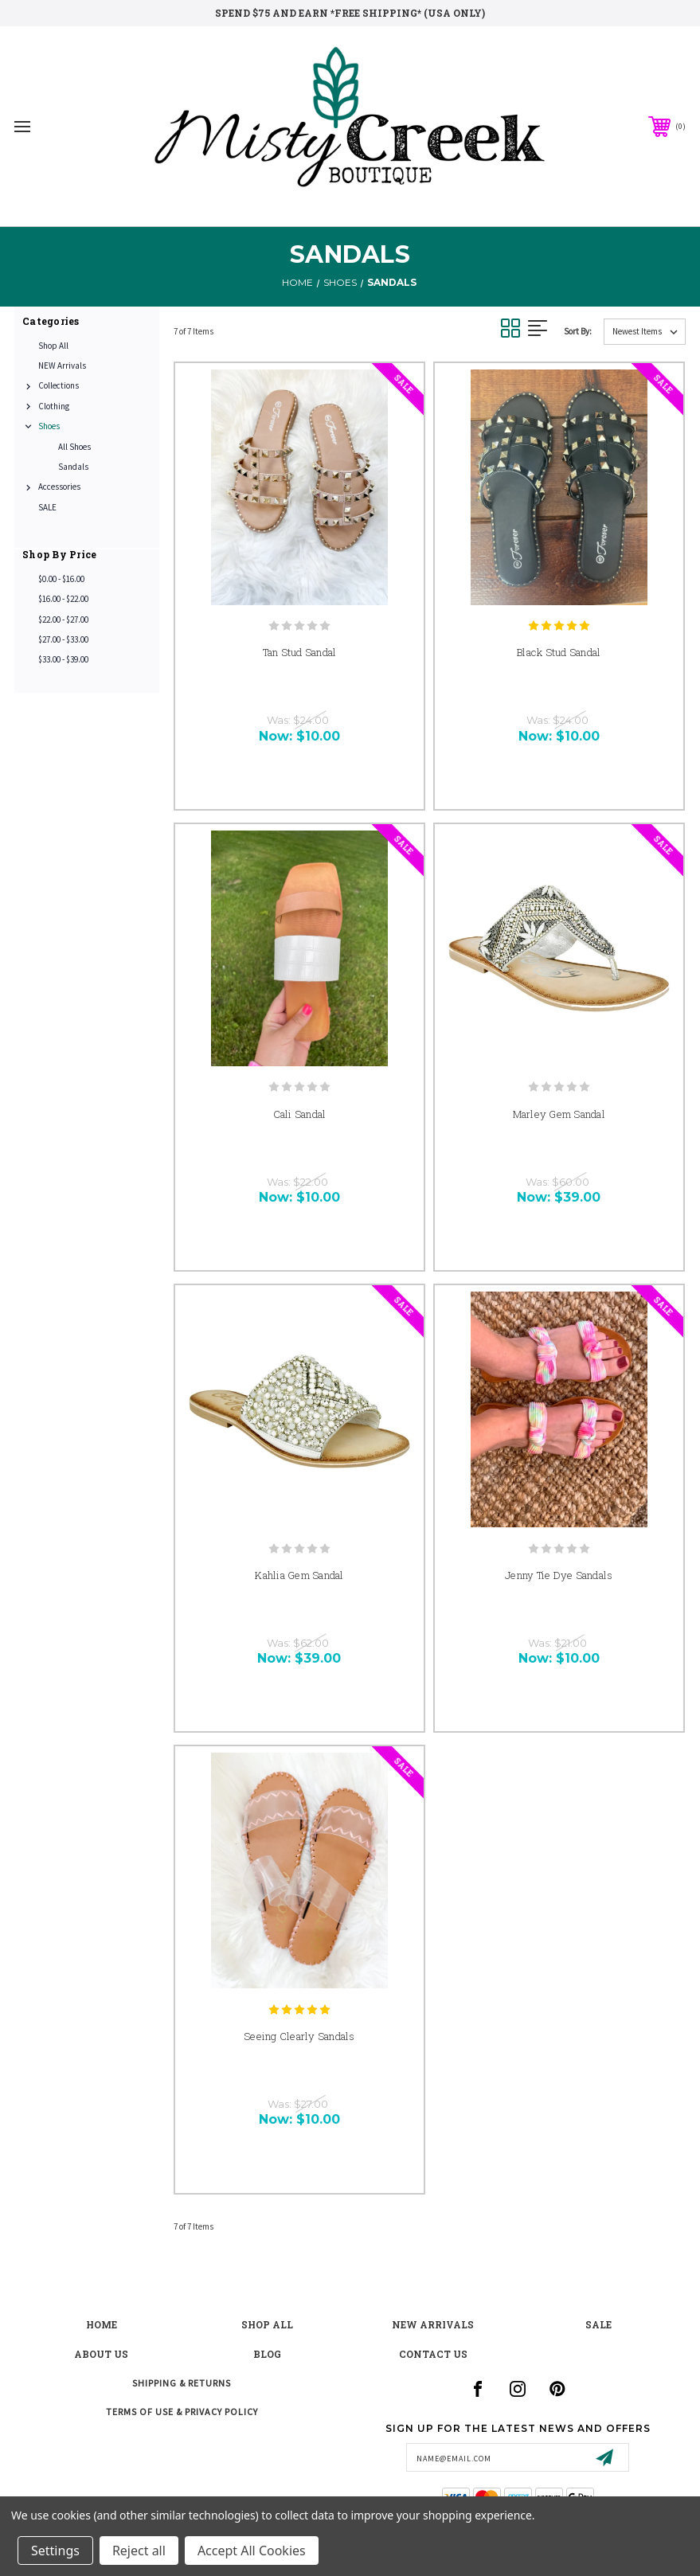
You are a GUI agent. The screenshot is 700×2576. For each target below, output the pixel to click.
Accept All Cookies (251, 2550)
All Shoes (74, 446)
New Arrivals (433, 2324)
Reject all (139, 2550)
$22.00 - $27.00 (63, 619)
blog (267, 2353)
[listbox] (645, 332)
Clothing (53, 406)
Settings (55, 2550)
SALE (47, 507)
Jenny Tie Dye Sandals (558, 1575)
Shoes (49, 426)
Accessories (59, 486)
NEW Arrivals (62, 365)
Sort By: (578, 331)
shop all (267, 2324)
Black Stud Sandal (558, 652)
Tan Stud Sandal (300, 652)
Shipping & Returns (181, 2383)
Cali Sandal (300, 1114)
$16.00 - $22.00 (63, 598)
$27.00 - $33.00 (63, 639)
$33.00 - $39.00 (63, 659)
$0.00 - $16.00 (61, 578)
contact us (433, 2353)
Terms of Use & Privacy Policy (182, 2412)
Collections (58, 385)
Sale (598, 2324)
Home (101, 2324)
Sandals (73, 466)
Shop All (53, 345)
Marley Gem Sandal (559, 1114)
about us (101, 2353)
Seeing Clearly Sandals (299, 2036)
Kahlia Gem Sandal (299, 1575)
